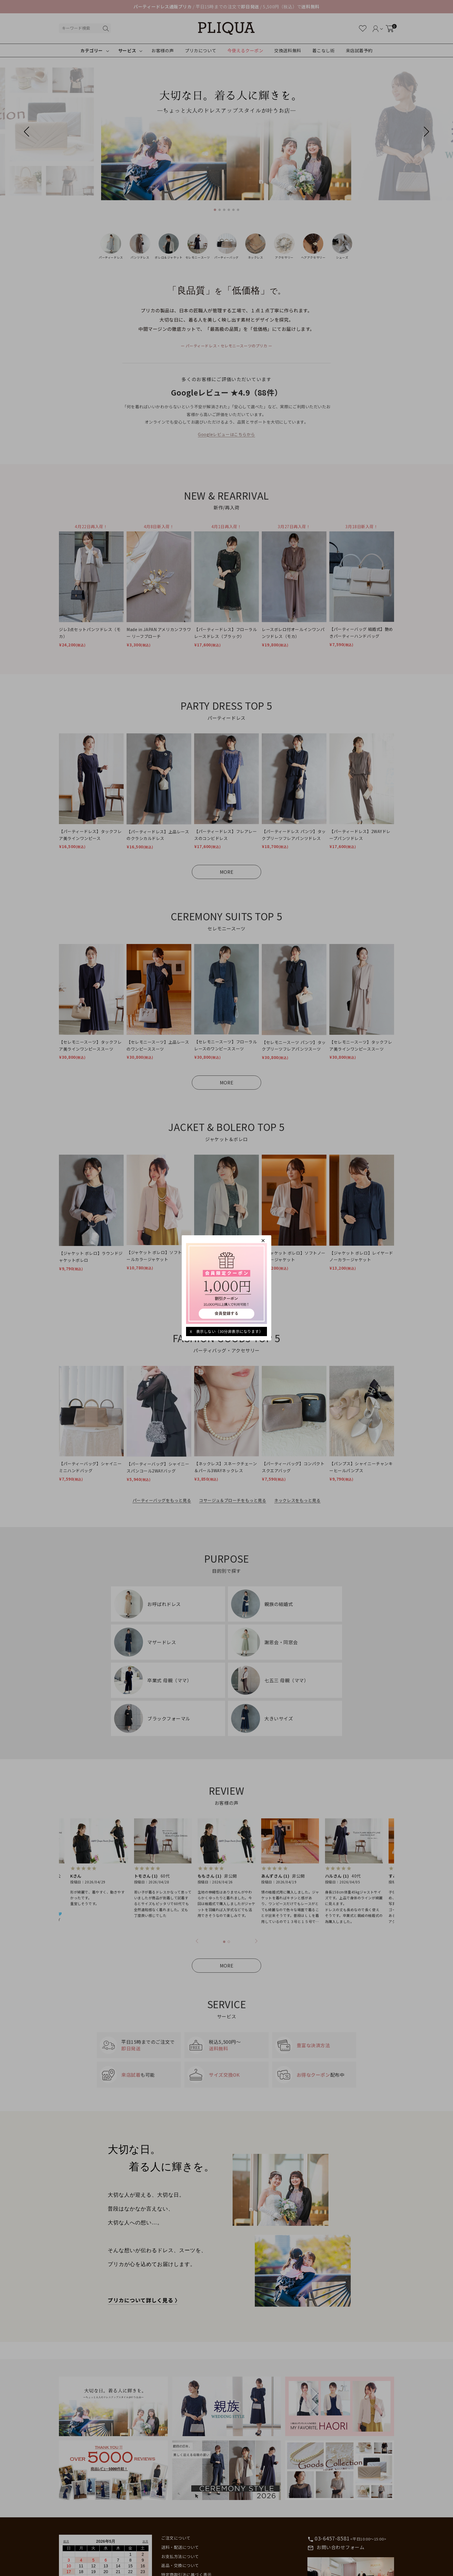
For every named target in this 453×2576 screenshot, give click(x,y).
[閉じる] (263, 1240)
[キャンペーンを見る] (226, 1283)
